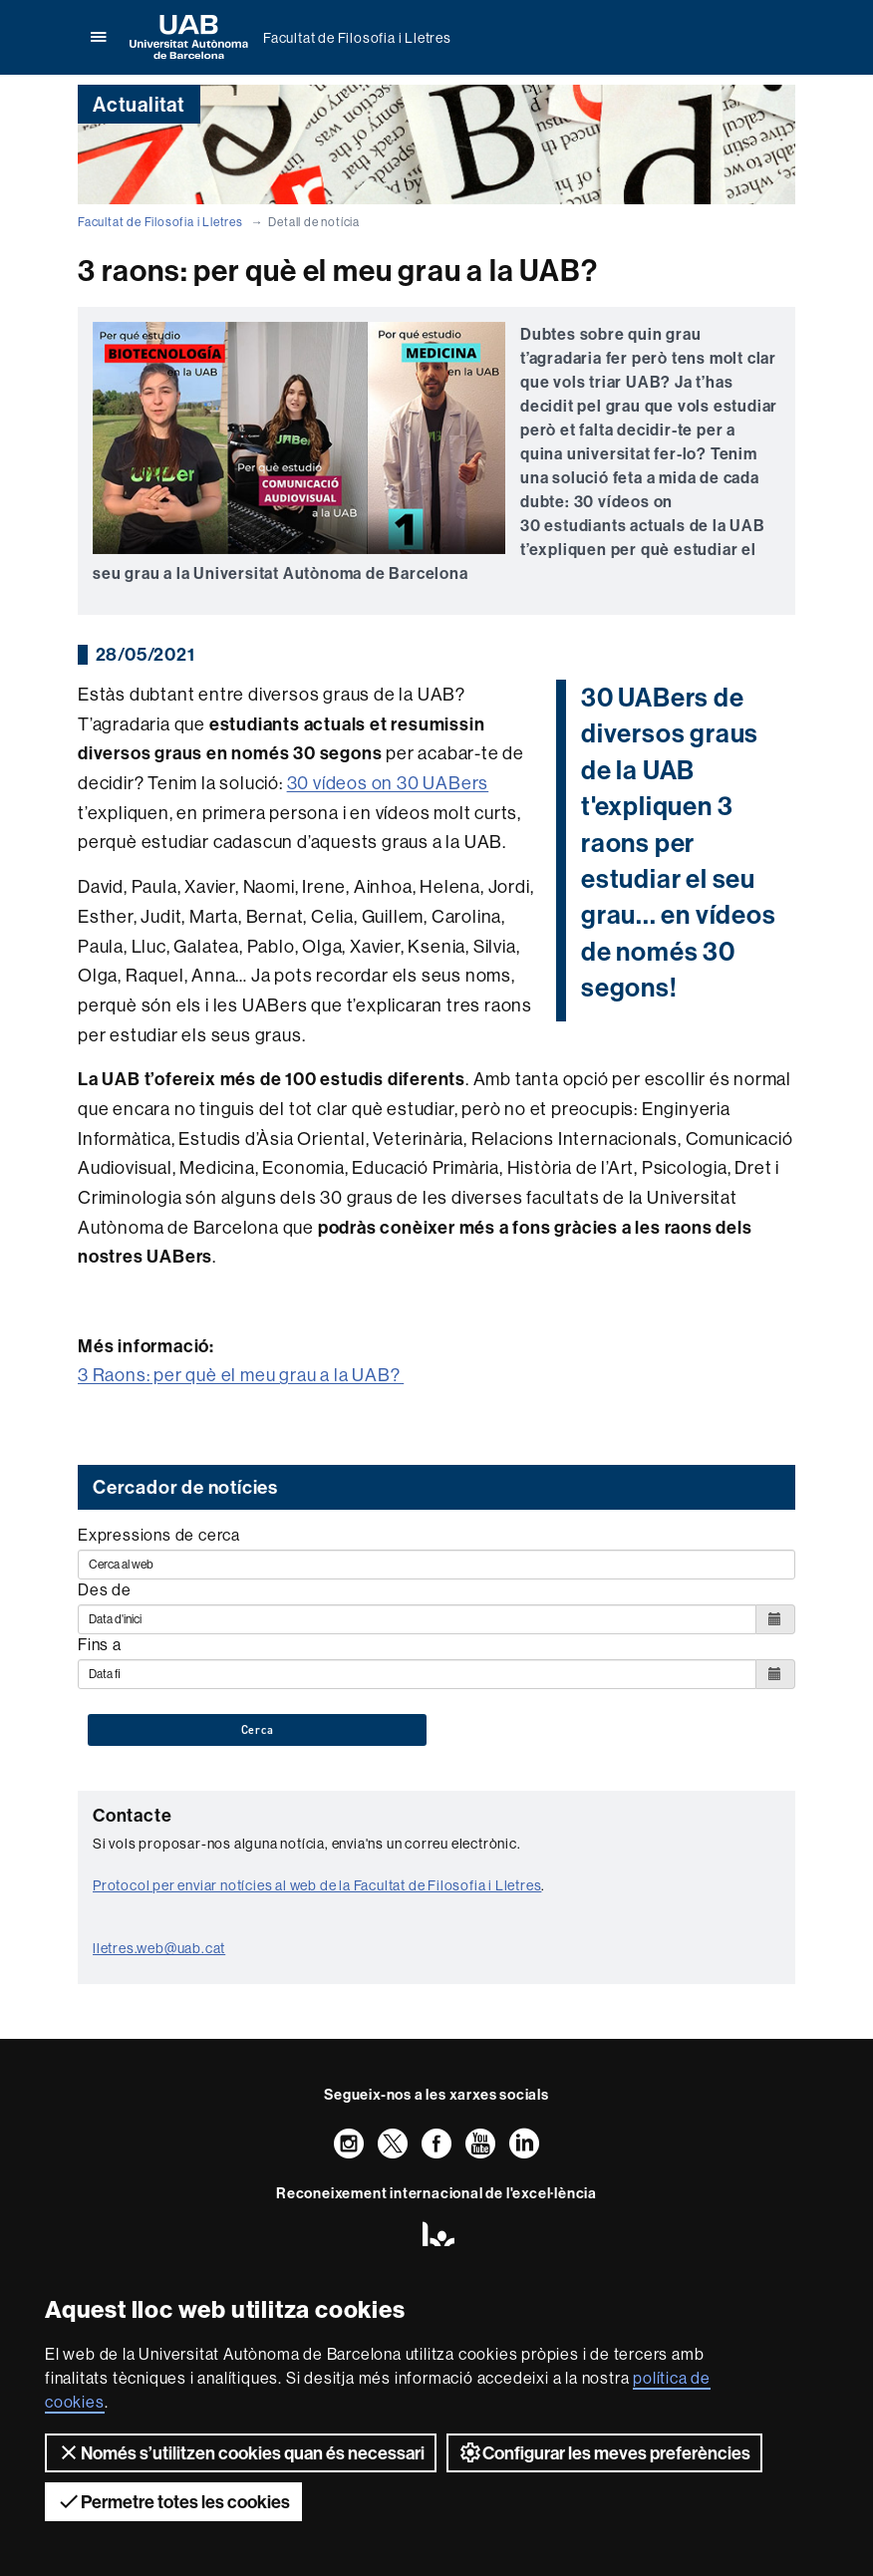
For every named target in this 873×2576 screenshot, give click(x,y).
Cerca (257, 1730)
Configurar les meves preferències (604, 2452)
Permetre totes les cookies (173, 2501)
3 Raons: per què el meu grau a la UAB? (241, 1374)
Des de (105, 1589)
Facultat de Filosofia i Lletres (357, 38)
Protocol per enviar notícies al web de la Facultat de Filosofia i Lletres (317, 1885)
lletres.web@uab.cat (159, 1948)
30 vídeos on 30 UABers (388, 782)
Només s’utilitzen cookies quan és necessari (241, 2452)
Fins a (100, 1644)
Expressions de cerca (159, 1535)
